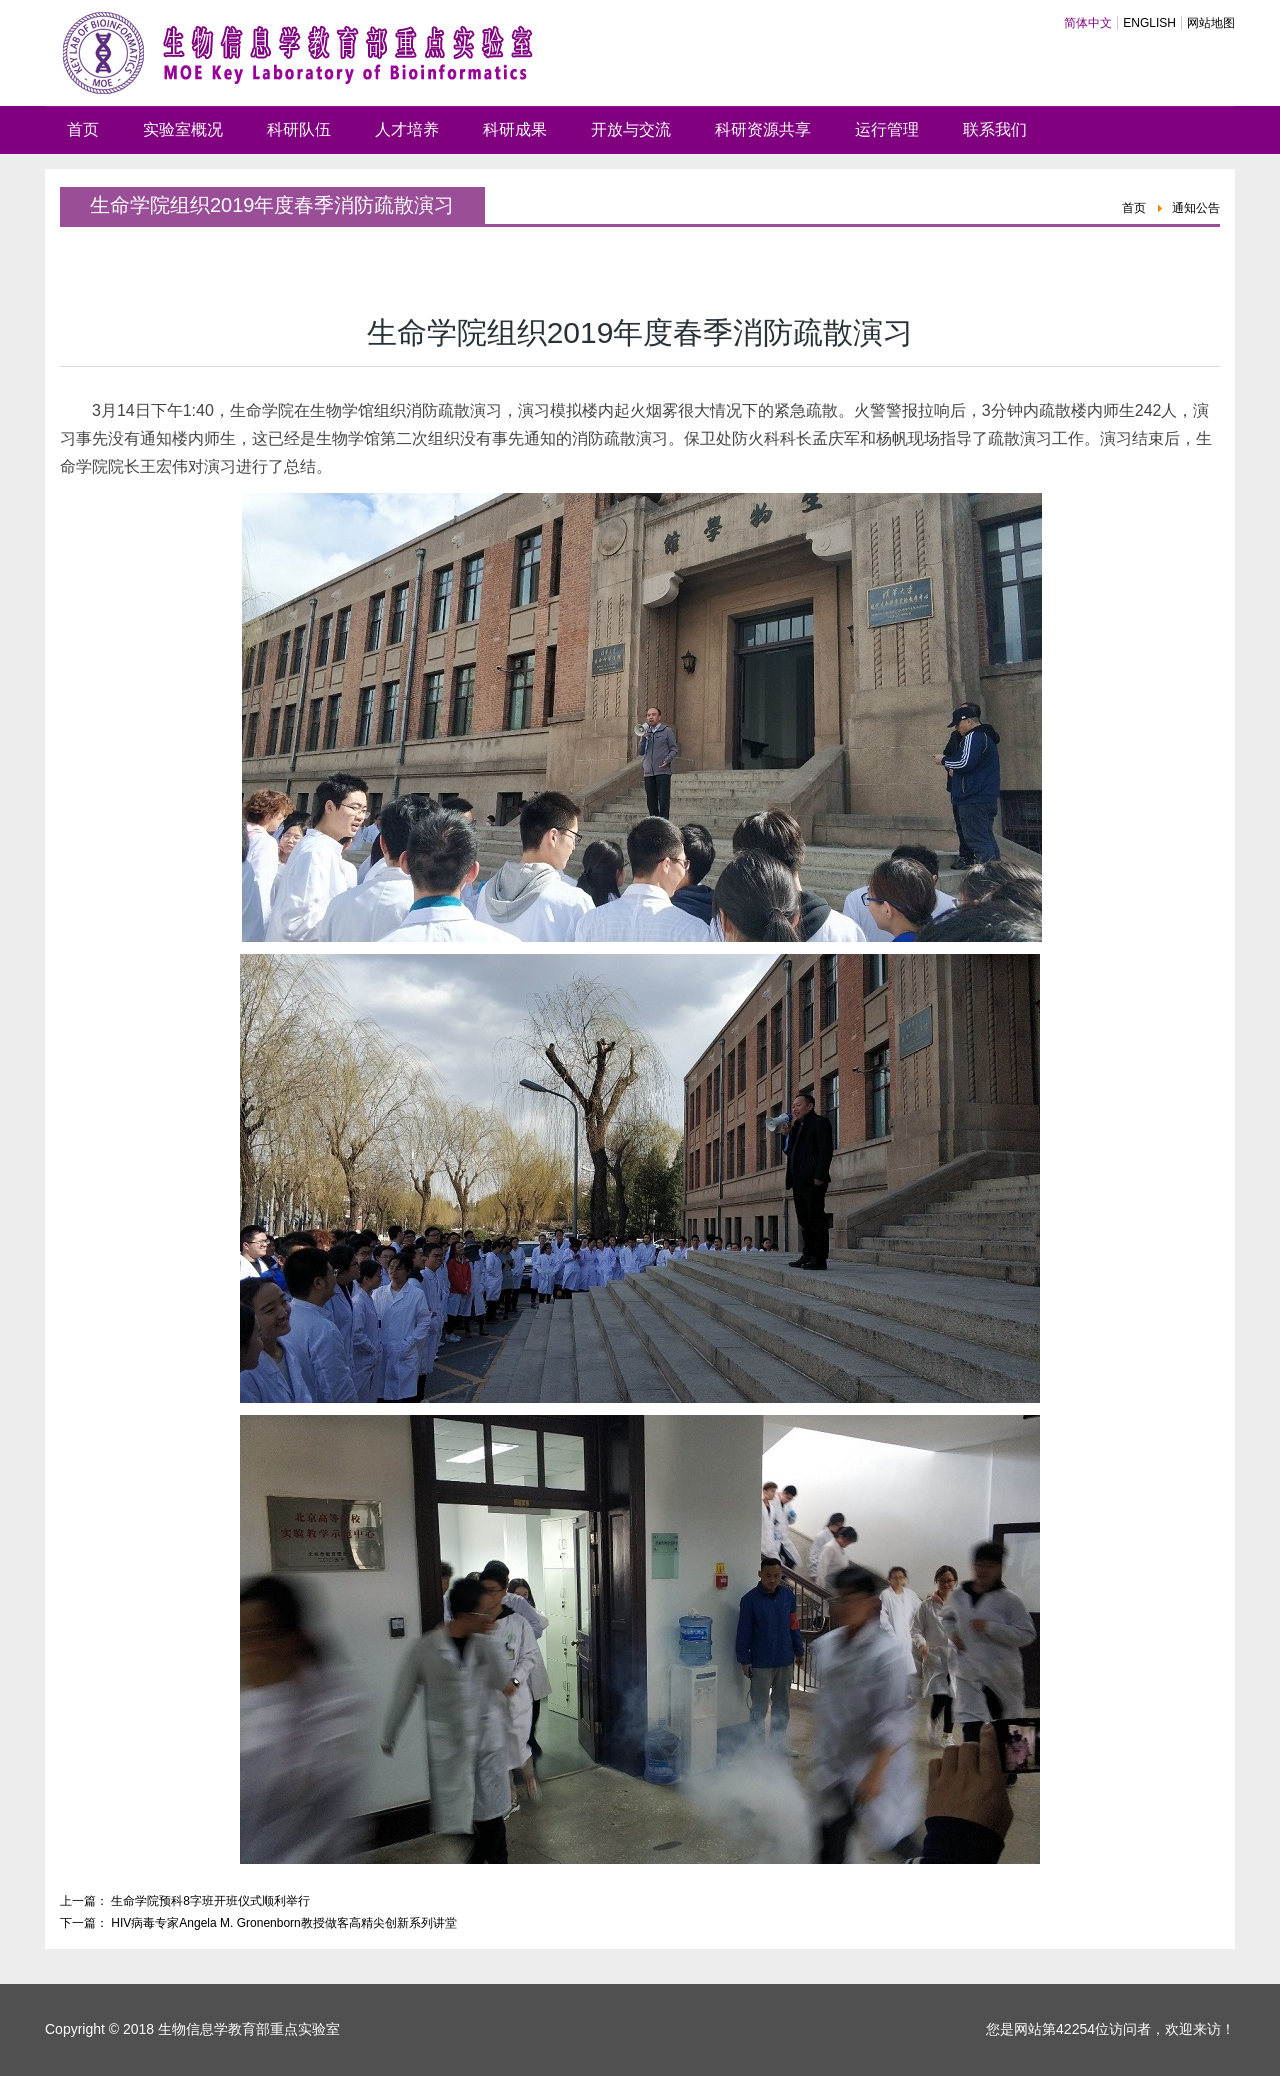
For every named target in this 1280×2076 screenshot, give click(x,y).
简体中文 (1088, 23)
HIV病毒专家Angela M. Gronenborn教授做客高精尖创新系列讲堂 (283, 1923)
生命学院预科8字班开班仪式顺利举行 (210, 1901)
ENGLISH (1149, 23)
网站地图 (1211, 23)
